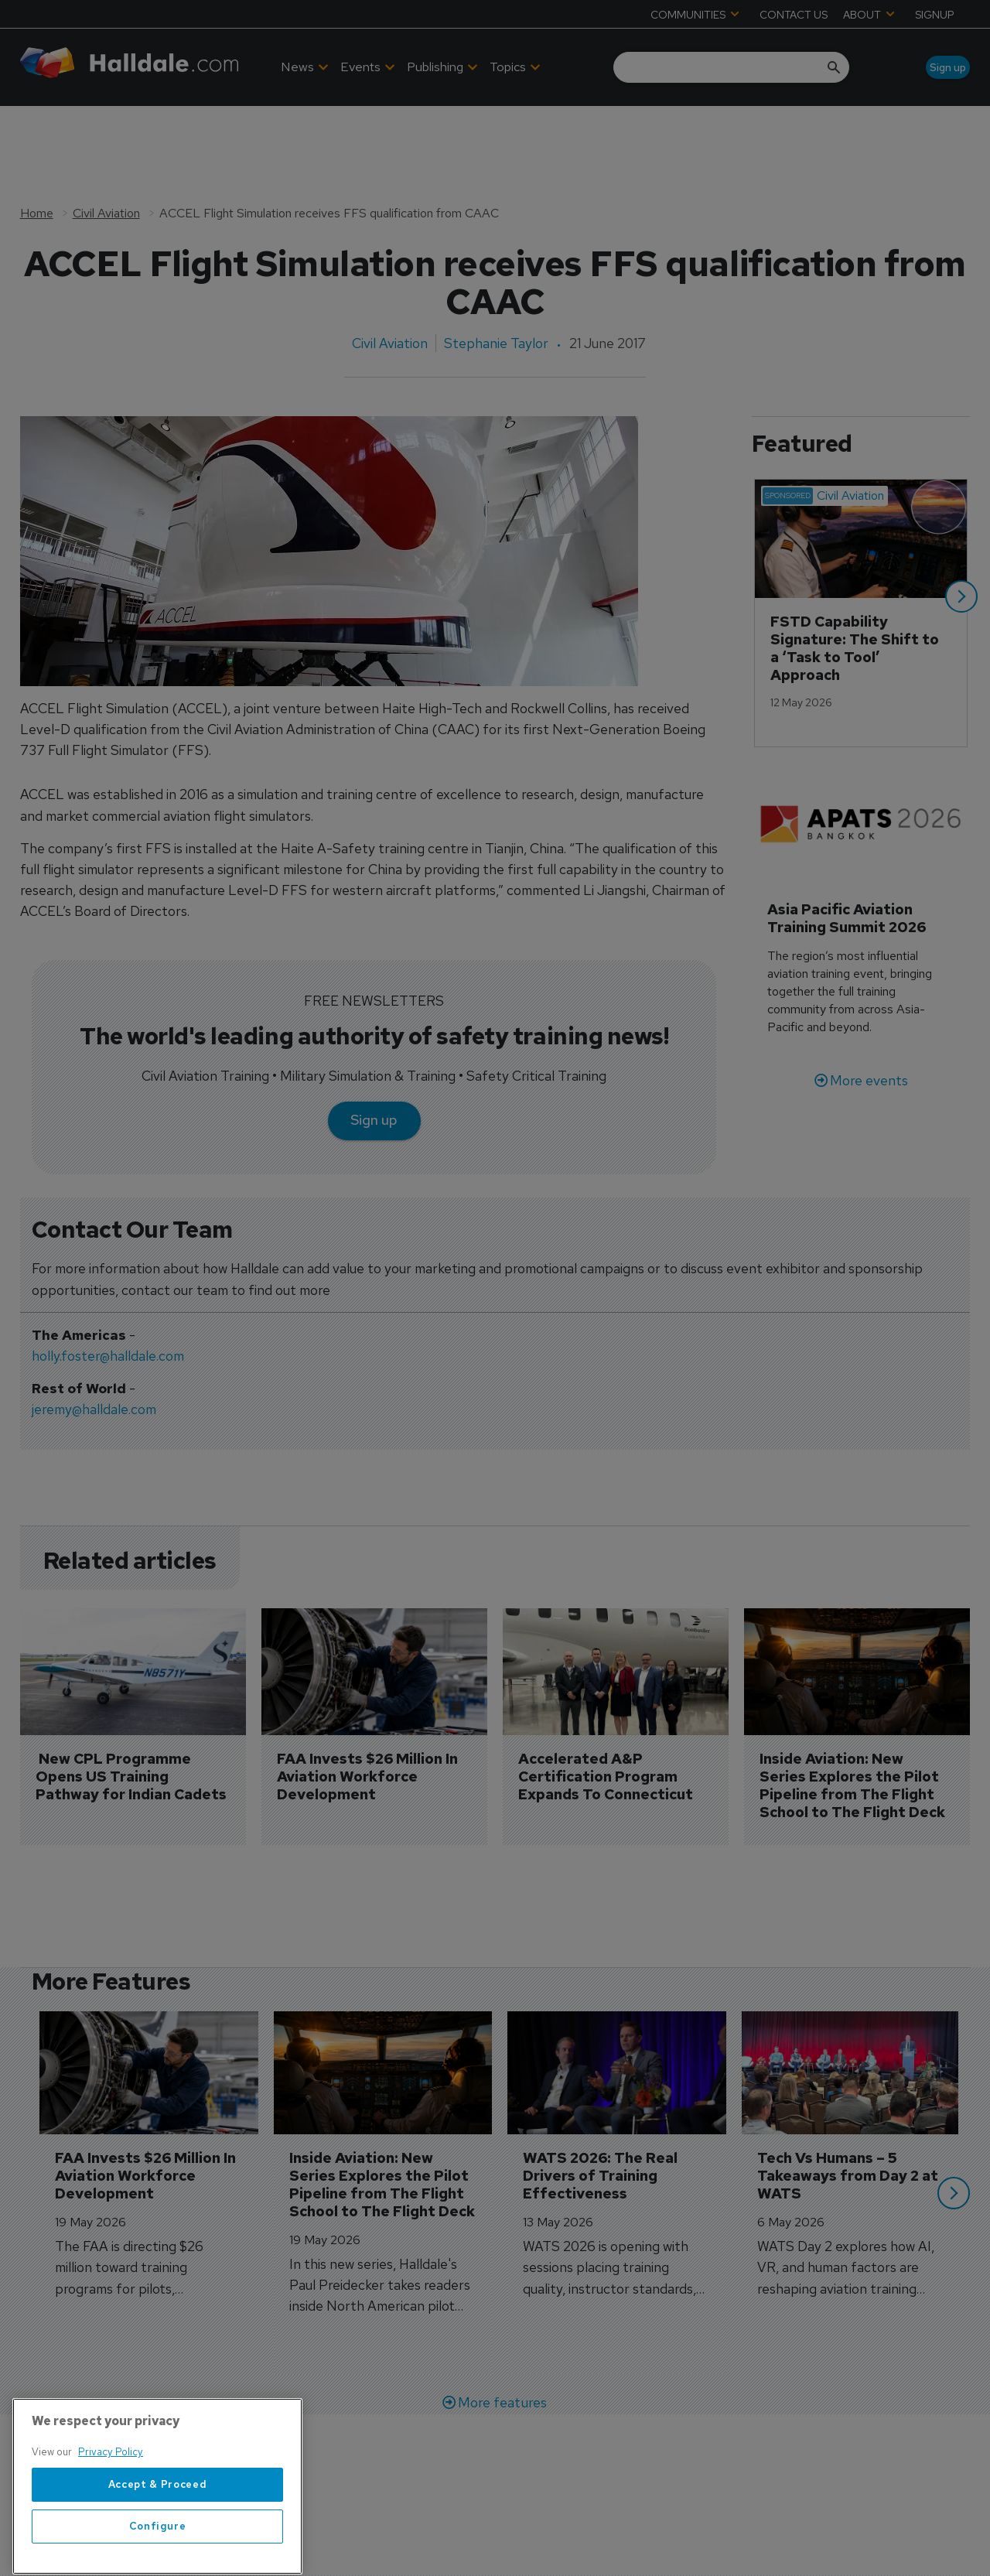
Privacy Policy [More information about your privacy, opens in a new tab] (110, 2534)
